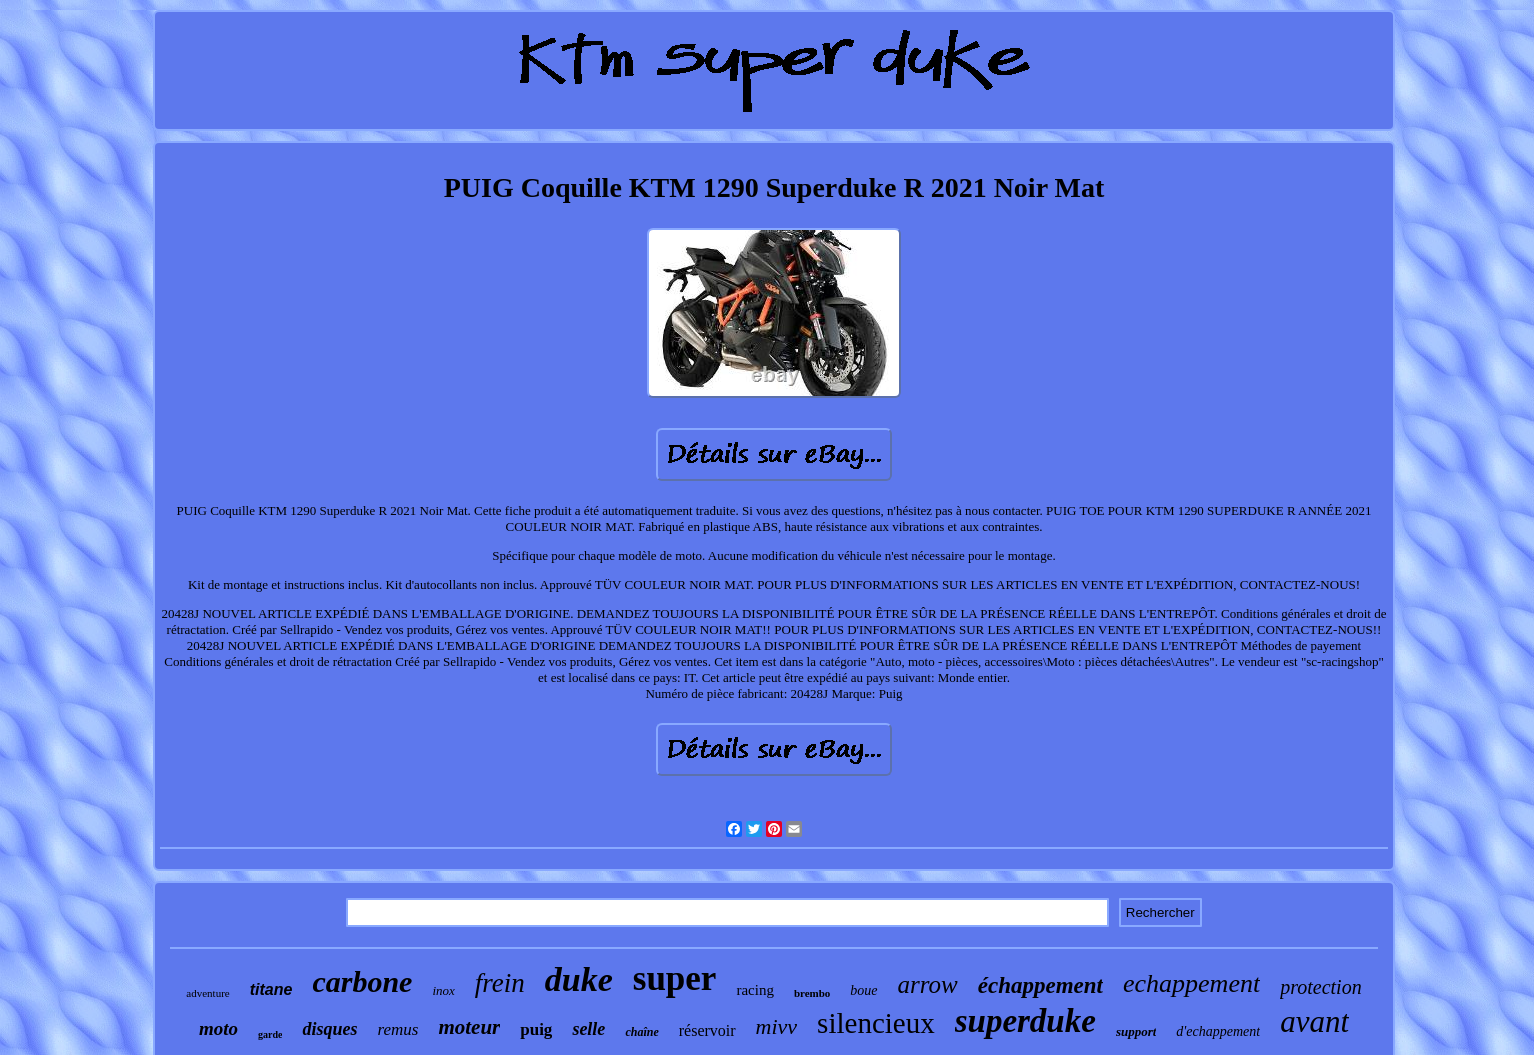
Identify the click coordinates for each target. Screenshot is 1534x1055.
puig (536, 1029)
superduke (1025, 1021)
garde (270, 1034)
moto (218, 1028)
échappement (1040, 985)
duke (579, 979)
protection (1320, 987)
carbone (362, 981)
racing (754, 990)
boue (863, 990)
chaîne (641, 1032)
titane (271, 989)
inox (443, 990)
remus (397, 1029)
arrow (928, 984)
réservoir (707, 1030)
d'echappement (1218, 1031)
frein (500, 983)
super (675, 978)
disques (329, 1029)
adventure (207, 993)
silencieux (876, 1023)
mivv (777, 1026)
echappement (1191, 983)
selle (588, 1029)
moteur (469, 1027)
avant (1314, 1021)
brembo (812, 993)
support (1136, 1031)
